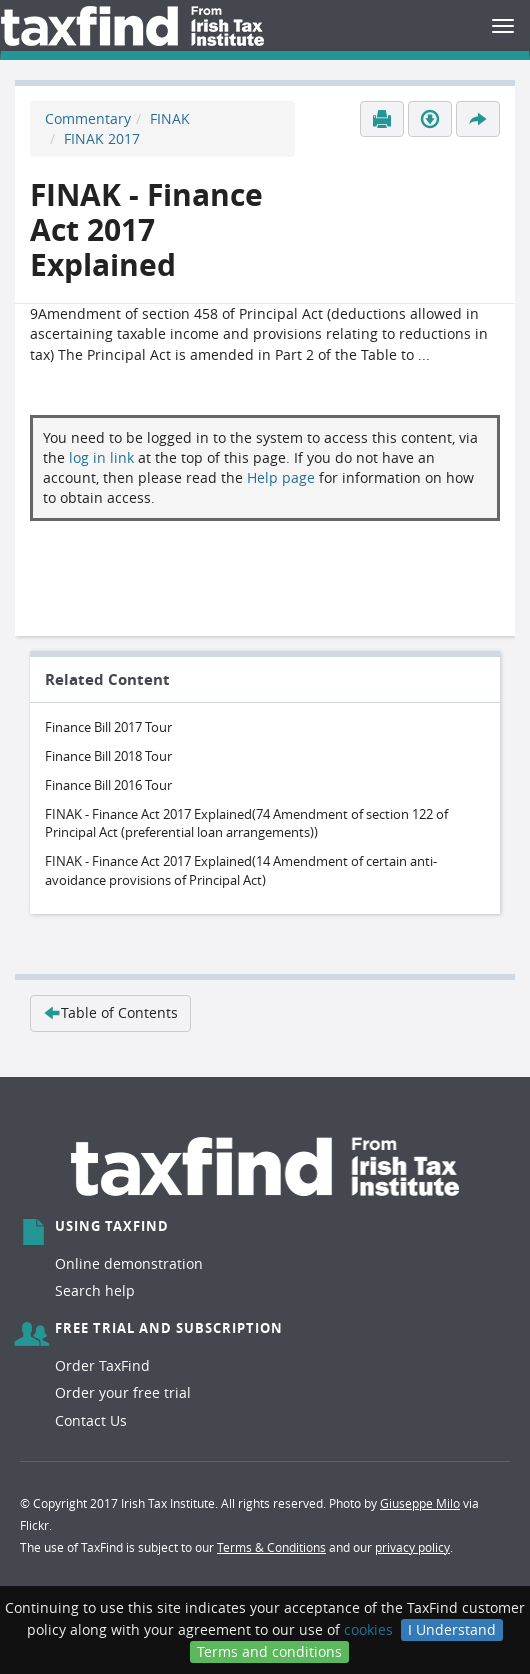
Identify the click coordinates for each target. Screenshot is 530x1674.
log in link (101, 457)
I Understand (452, 1629)
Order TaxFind (102, 1365)
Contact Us (91, 1420)
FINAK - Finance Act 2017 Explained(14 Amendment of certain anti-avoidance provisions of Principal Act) (241, 870)
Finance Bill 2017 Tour (108, 727)
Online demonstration (129, 1263)
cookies (368, 1629)
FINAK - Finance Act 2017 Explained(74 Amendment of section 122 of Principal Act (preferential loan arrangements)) (246, 823)
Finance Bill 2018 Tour (108, 756)
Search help (95, 1290)
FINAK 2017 (102, 138)
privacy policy (412, 1547)
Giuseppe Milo (420, 1503)
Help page (281, 477)
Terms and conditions (269, 1651)
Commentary (88, 118)
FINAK (170, 118)
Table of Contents (110, 1012)
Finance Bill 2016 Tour (108, 785)
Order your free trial (123, 1392)
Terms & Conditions (271, 1547)
